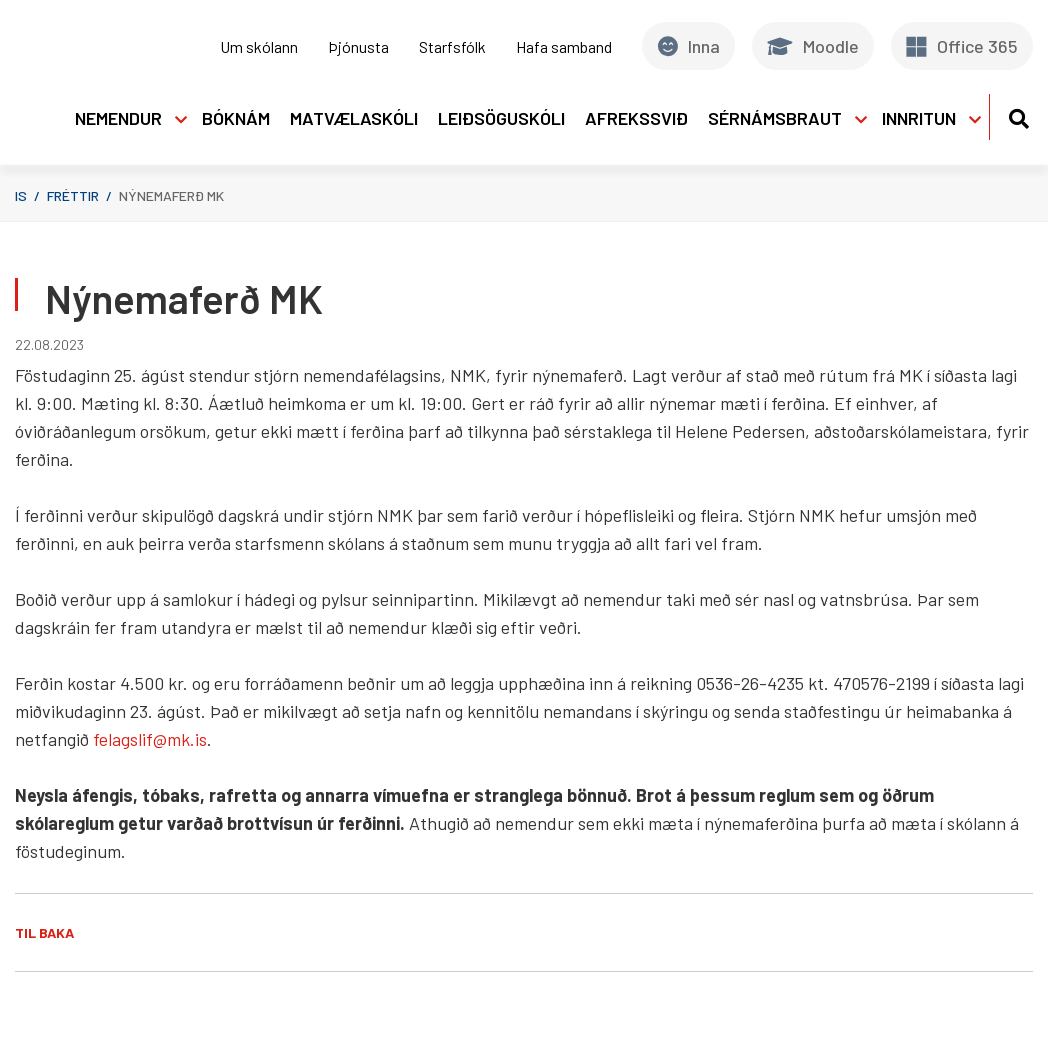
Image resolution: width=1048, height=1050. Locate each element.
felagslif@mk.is (150, 739)
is (21, 195)
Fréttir (73, 195)
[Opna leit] (1018, 115)
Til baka (44, 932)
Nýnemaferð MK (171, 195)
